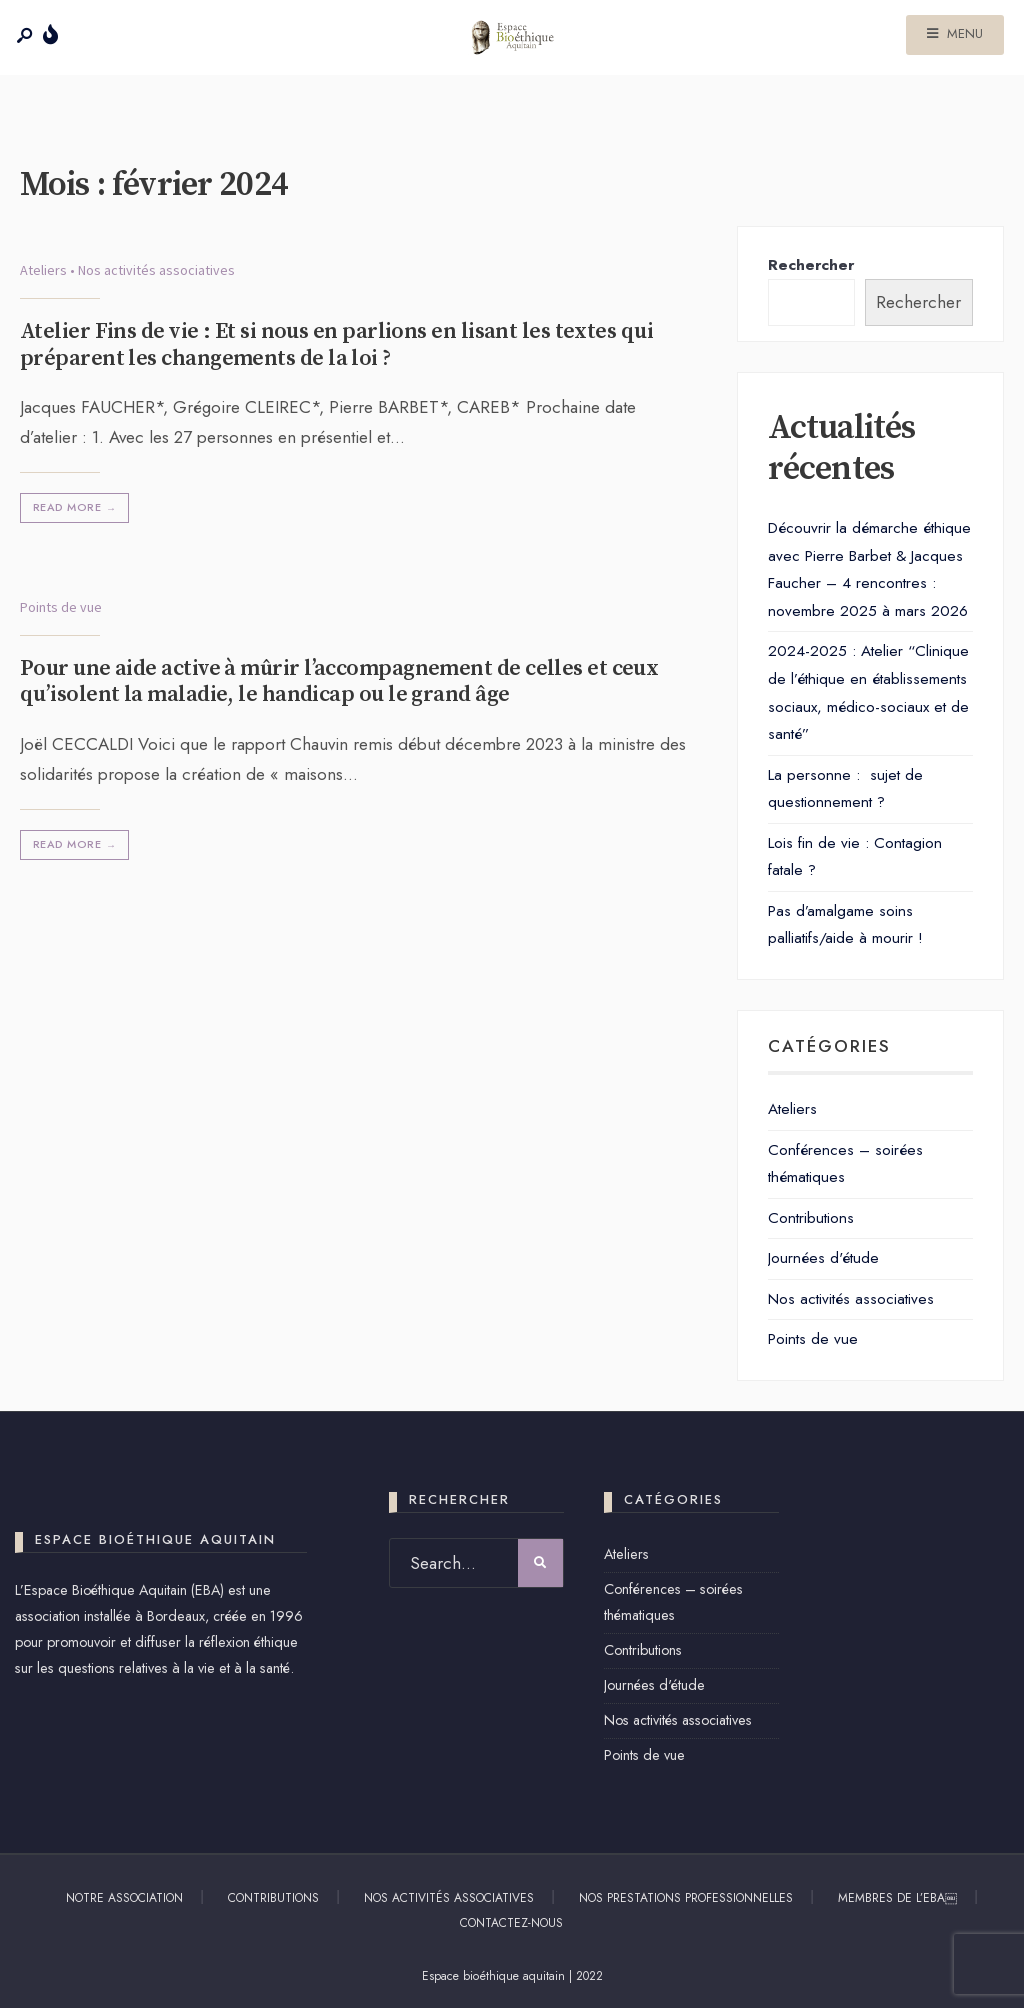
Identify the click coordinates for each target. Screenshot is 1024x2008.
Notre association (124, 1898)
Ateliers (43, 270)
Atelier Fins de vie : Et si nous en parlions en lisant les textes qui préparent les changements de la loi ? (336, 344)
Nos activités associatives (156, 270)
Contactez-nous (511, 1923)
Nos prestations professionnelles (686, 1898)
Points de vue (61, 607)
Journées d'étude (823, 1258)
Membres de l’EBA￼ (897, 1898)
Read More (76, 507)
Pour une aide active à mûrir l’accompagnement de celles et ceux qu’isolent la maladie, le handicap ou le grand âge (339, 681)
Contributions (811, 1218)
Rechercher (811, 265)
